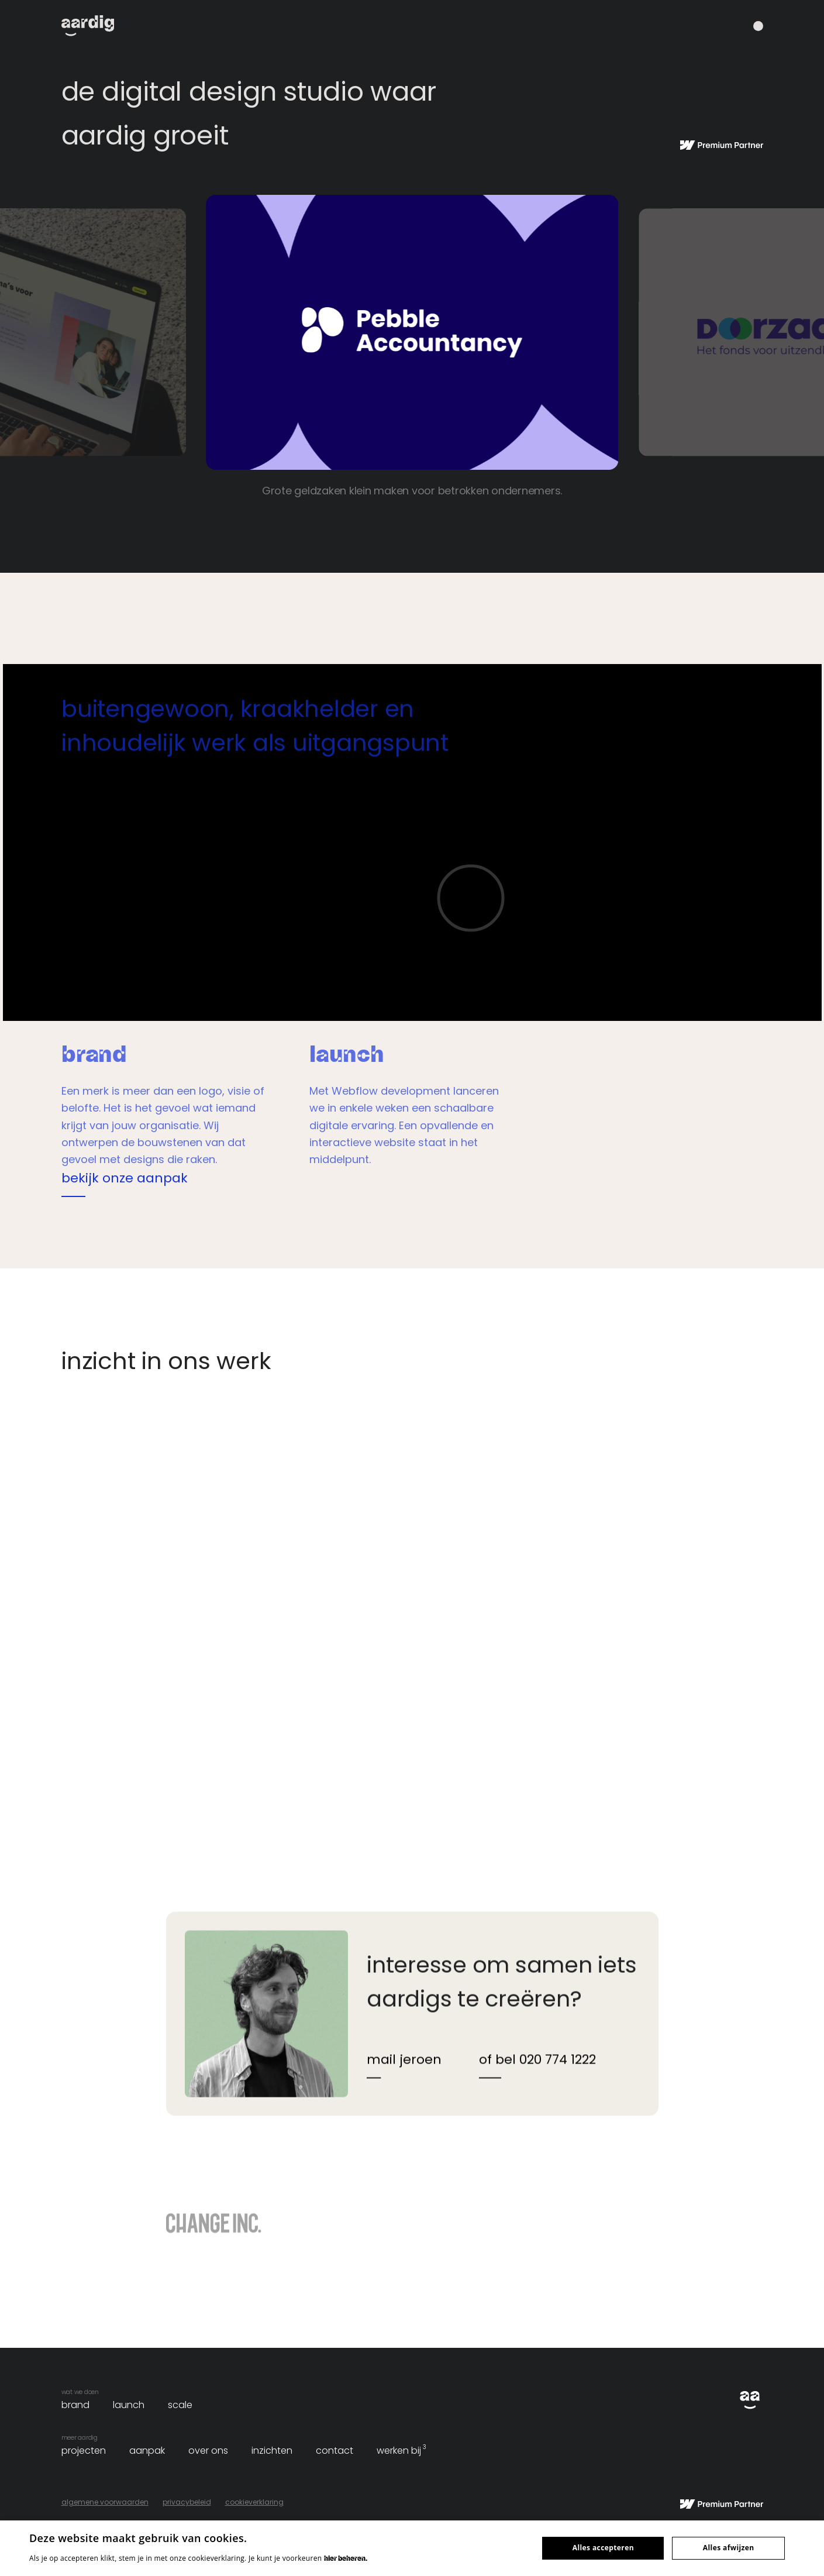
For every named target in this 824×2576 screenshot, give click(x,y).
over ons (208, 2450)
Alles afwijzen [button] (728, 2548)
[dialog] (412, 2548)
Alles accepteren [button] (603, 2548)
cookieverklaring (254, 2502)
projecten (83, 2450)
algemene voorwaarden (105, 2502)
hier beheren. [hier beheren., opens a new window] (345, 2558)
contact (334, 2450)
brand (75, 2405)
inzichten (271, 2450)
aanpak (147, 2450)
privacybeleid (187, 2502)
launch (128, 2405)
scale (180, 2405)
